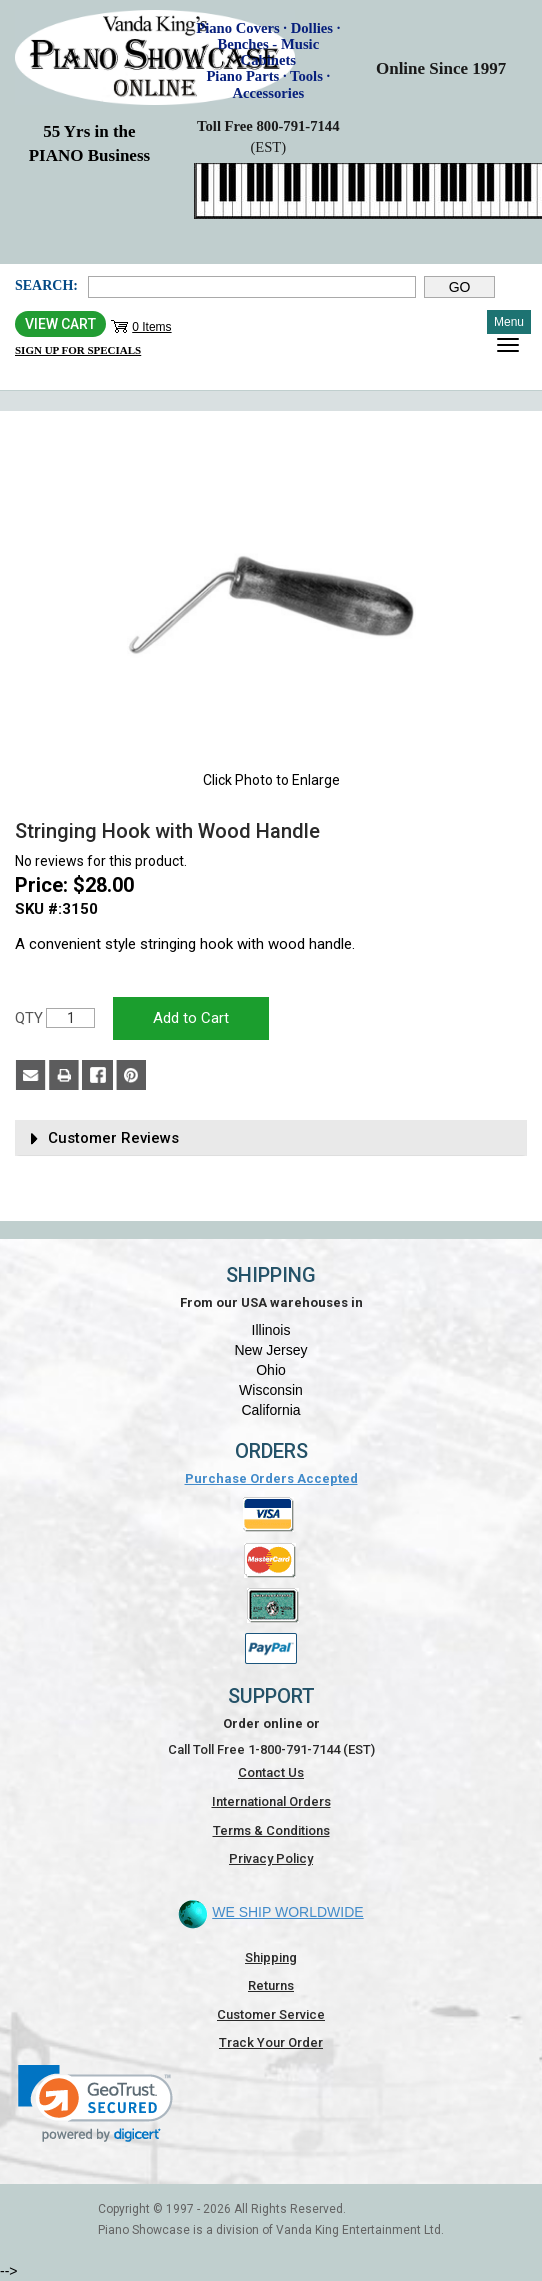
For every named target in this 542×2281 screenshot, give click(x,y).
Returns (271, 1985)
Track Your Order (271, 2042)
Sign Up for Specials (78, 350)
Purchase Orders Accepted (271, 1478)
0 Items (151, 327)
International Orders (271, 1801)
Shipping (271, 1957)
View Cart (60, 324)
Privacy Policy (271, 1858)
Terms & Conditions (271, 1830)
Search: (46, 285)
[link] (95, 2103)
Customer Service (271, 2014)
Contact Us (271, 1772)
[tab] (271, 1138)
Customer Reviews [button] (113, 1138)
